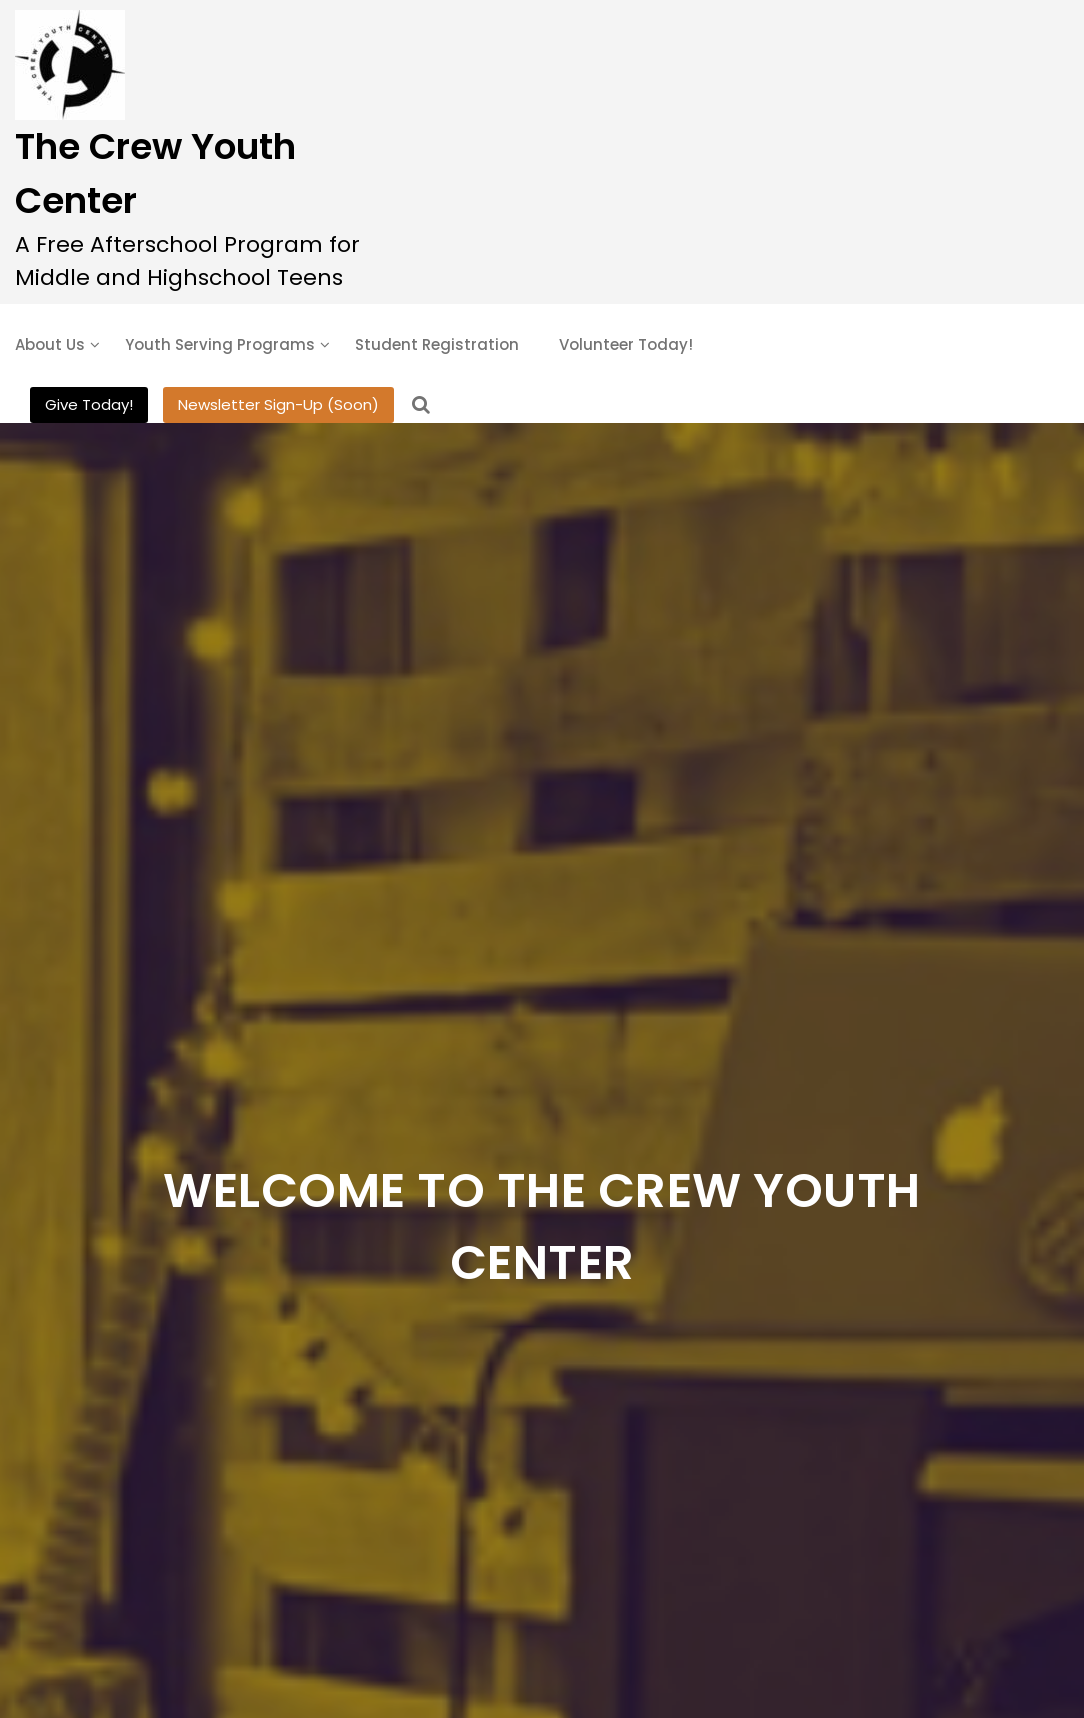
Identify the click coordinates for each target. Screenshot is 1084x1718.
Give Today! (89, 404)
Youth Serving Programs (220, 344)
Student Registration (437, 344)
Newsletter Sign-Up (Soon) (278, 404)
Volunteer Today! (626, 344)
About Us (50, 344)
